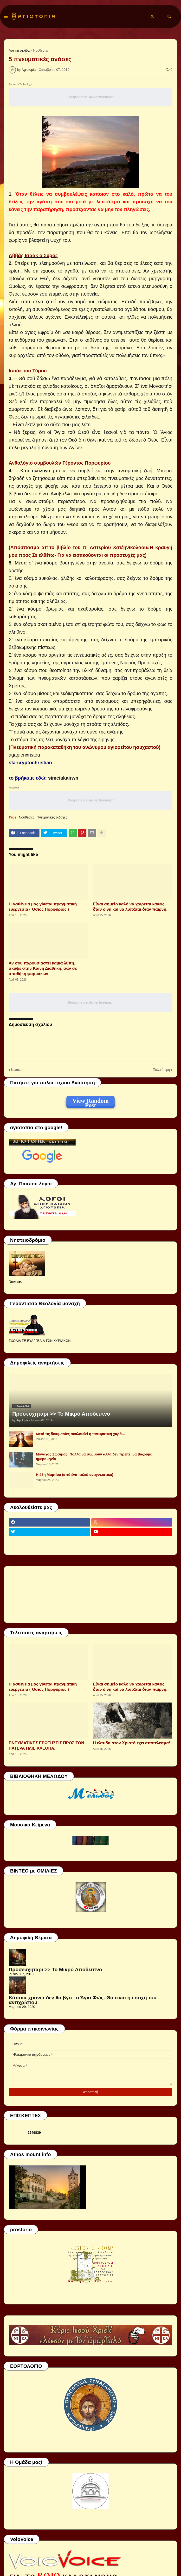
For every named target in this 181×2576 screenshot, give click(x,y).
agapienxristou (24, 755)
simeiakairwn (63, 778)
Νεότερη (17, 1070)
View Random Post (90, 1101)
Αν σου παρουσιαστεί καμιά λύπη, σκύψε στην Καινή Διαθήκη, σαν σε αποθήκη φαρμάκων (43, 968)
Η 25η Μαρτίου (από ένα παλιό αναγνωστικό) (74, 1475)
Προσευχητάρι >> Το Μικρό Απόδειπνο (61, 1414)
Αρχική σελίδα (19, 50)
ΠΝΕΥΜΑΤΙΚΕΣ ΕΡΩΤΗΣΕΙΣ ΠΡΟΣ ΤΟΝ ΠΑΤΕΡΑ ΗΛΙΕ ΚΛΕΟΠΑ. (46, 1746)
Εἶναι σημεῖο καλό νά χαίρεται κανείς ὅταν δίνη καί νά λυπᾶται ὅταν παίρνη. (130, 907)
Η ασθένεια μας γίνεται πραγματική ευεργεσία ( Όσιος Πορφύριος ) (43, 907)
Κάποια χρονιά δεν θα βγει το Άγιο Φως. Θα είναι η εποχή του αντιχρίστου (82, 2000)
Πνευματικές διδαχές (52, 817)
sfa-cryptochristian (30, 762)
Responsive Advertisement (90, 97)
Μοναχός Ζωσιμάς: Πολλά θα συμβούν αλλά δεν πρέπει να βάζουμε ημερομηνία (94, 1456)
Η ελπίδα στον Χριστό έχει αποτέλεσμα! (131, 1743)
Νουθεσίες (40, 50)
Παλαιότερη (161, 1070)
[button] (5, 16)
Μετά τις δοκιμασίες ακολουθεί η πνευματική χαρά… (80, 1434)
